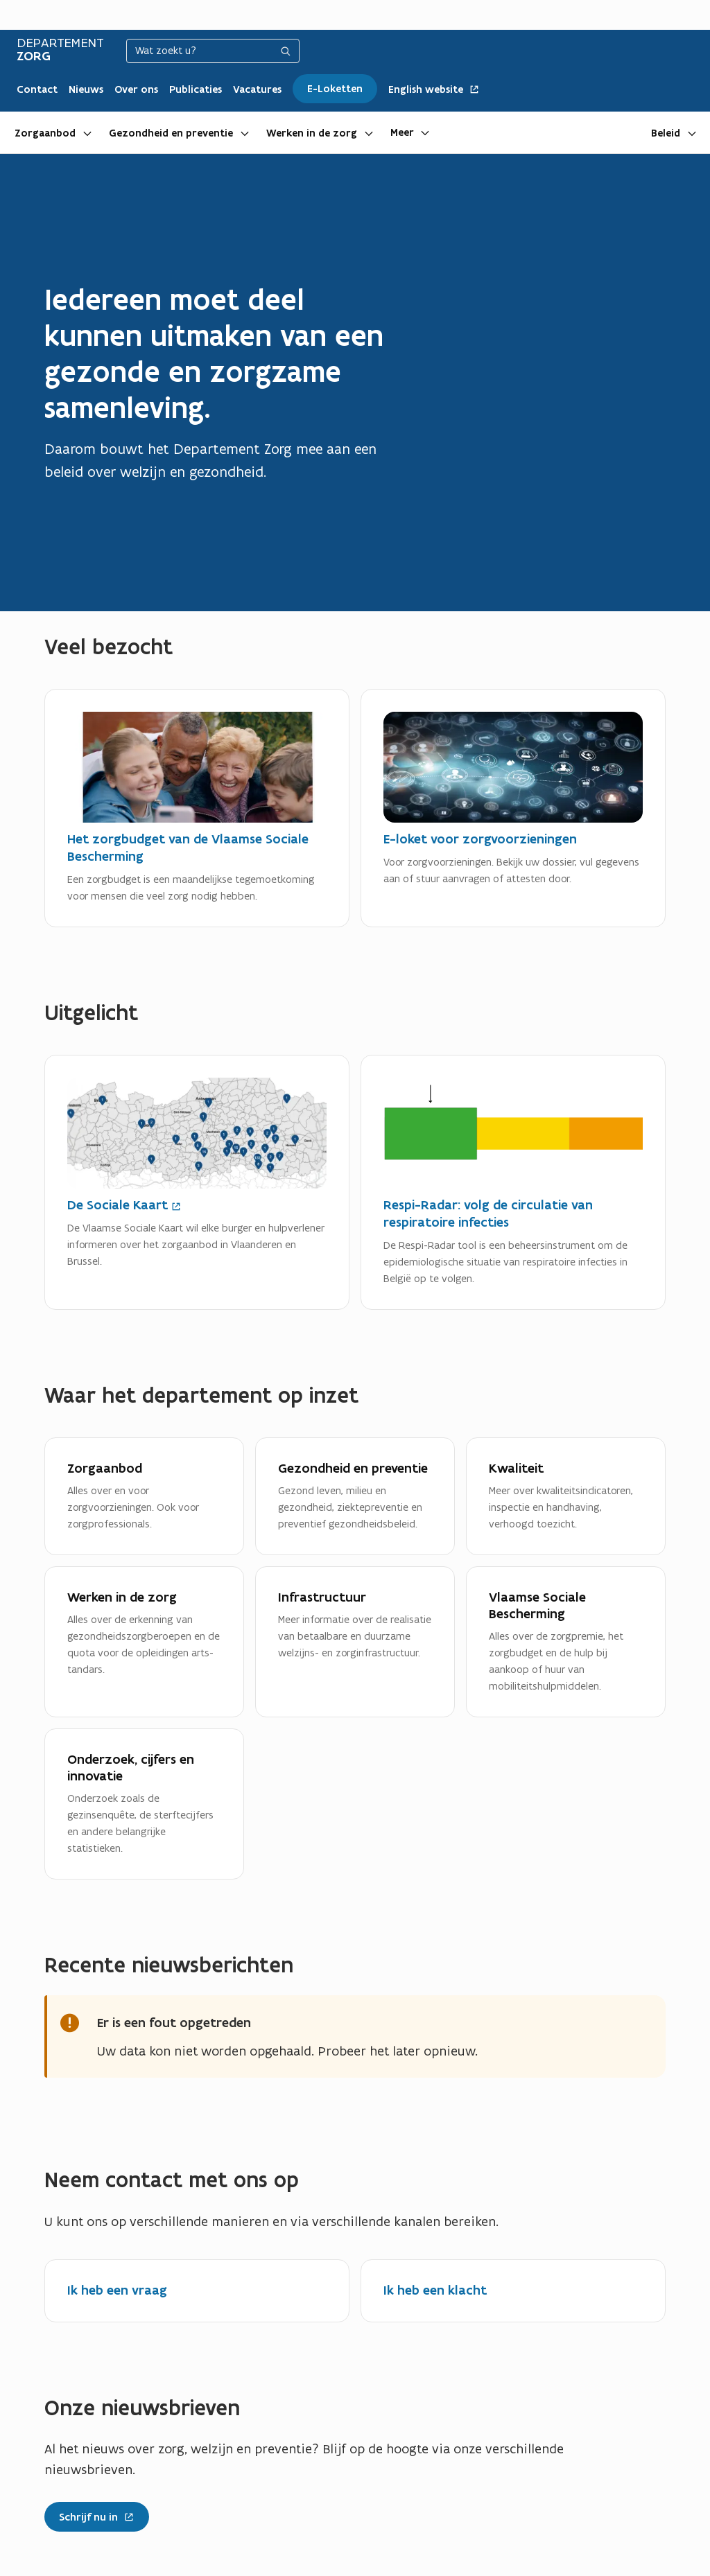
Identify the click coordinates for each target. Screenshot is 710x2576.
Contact (37, 89)
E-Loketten (335, 89)
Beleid (665, 133)
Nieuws (86, 89)
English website (434, 89)
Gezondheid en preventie (171, 133)
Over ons (136, 89)
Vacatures (257, 89)
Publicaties (195, 89)
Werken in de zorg (311, 133)
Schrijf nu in (89, 2513)
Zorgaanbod (45, 133)
